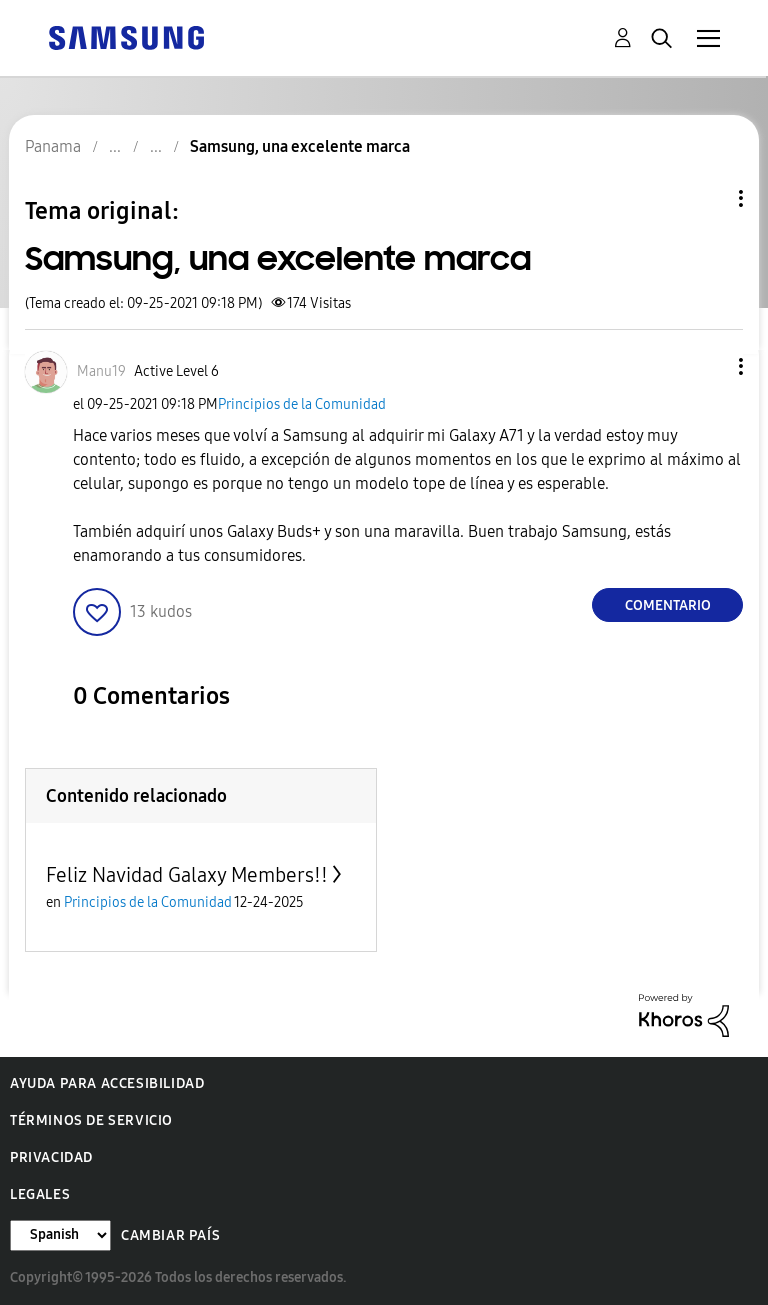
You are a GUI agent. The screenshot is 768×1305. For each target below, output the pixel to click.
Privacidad (51, 1157)
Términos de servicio (91, 1120)
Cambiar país (170, 1235)
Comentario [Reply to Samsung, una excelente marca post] (668, 605)
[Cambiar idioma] (60, 1235)
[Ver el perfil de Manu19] (101, 371)
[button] (708, 366)
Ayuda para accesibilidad (107, 1083)
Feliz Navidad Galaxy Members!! (187, 875)
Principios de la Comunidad (302, 404)
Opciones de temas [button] (707, 198)
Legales (40, 1194)
